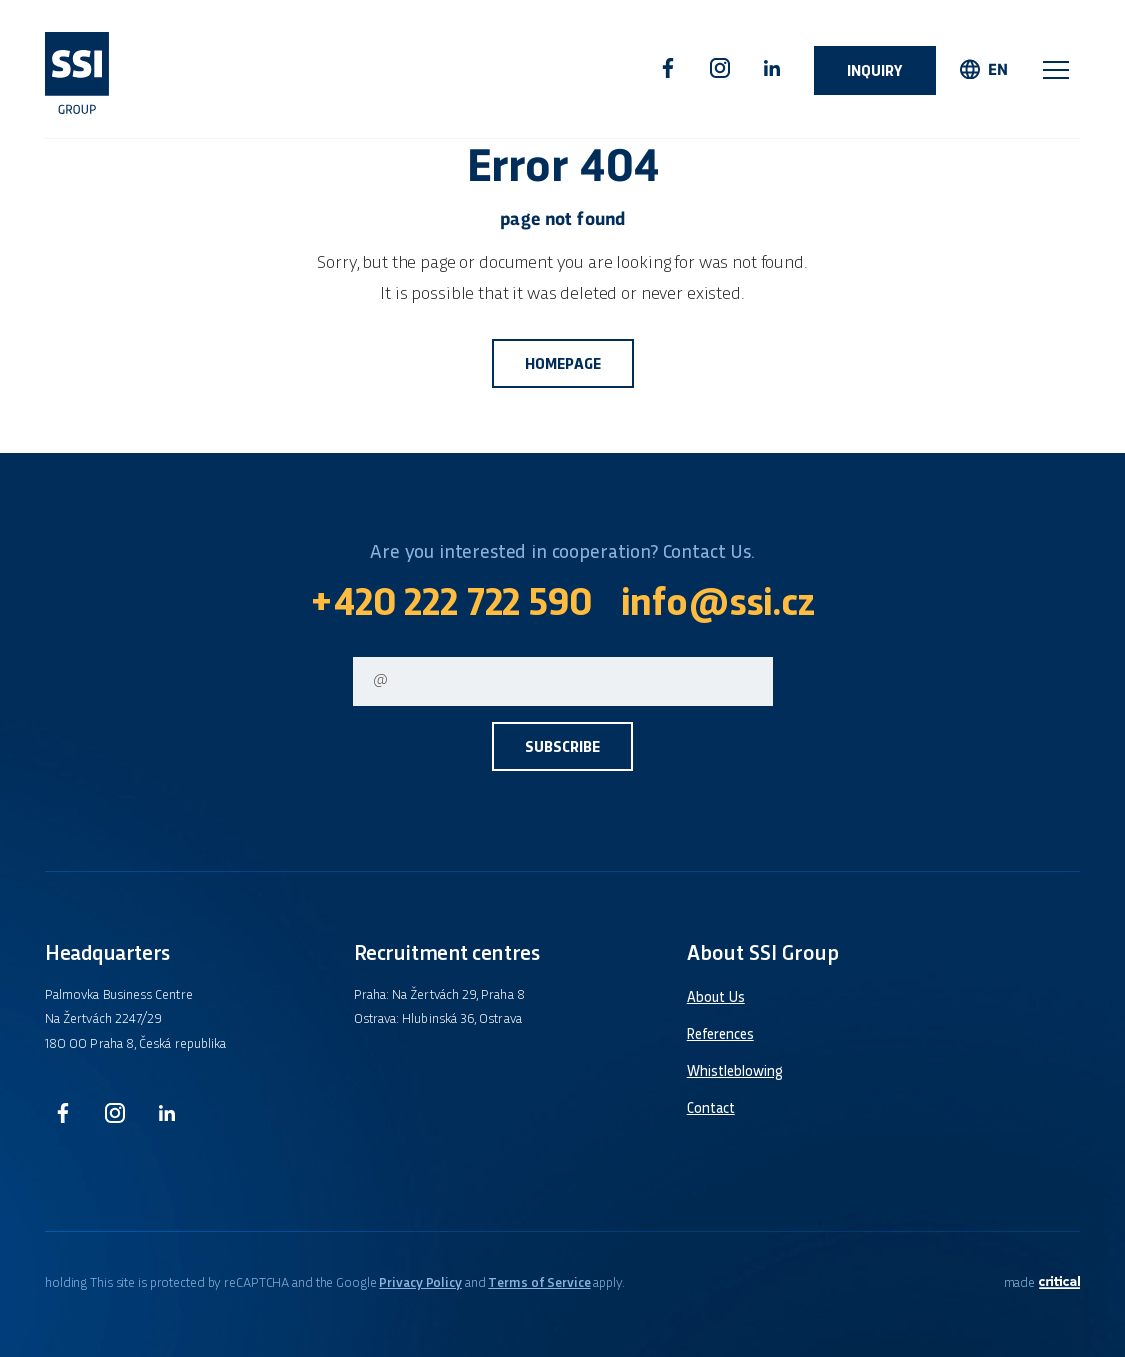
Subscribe (562, 748)
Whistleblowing (735, 1072)
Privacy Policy (420, 1283)
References (720, 1035)
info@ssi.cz (718, 605)
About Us (716, 998)
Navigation (1056, 70)
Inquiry (875, 72)
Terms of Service (539, 1283)
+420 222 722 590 (450, 605)
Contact (711, 1109)
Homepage (563, 365)
